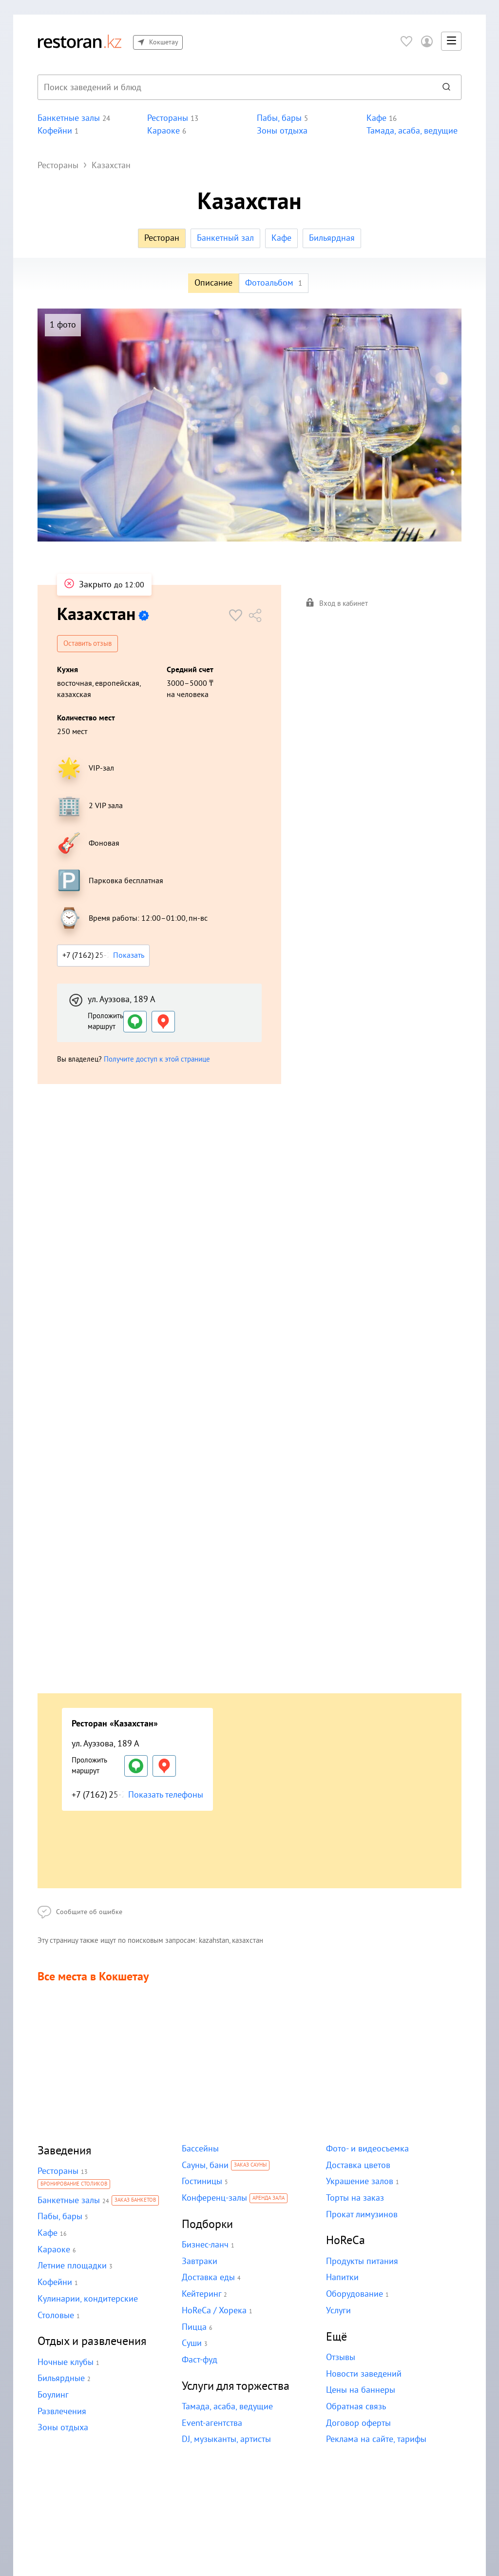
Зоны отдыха (62, 2428)
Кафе (281, 238)
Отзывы (340, 2357)
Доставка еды (208, 2278)
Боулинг (53, 2395)
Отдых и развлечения (92, 2341)
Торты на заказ (354, 2198)
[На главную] (79, 41)
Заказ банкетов (134, 2201)
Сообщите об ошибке (78, 1912)
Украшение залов (359, 2182)
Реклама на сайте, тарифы (375, 2439)
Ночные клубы (65, 2362)
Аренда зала (268, 2199)
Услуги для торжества (236, 2386)
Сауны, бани (205, 2165)
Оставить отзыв (87, 643)
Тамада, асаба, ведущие (226, 2407)
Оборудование (354, 2294)
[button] (451, 41)
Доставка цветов (357, 2165)
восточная (74, 683)
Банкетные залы (68, 2201)
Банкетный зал (225, 238)
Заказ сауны (250, 2166)
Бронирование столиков (74, 2185)
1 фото (63, 324)
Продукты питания (361, 2261)
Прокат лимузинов (361, 2215)
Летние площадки (72, 2266)
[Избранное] (406, 41)
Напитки (342, 2278)
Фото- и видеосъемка (366, 2149)
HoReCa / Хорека (214, 2311)
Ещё (336, 2337)
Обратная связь (355, 2407)
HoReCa (345, 2240)
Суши (192, 2343)
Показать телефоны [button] (165, 1795)
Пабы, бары (59, 2217)
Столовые (56, 2316)
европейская (116, 683)
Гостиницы (202, 2182)
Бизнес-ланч (205, 2245)
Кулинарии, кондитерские (87, 2299)
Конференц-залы (214, 2198)
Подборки (207, 2224)
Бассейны (200, 2149)
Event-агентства (212, 2423)
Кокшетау (157, 42)
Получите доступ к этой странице (156, 1059)
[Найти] (446, 87)
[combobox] (233, 87)
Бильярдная (331, 238)
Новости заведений (363, 2374)
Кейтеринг (201, 2294)
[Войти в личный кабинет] (427, 41)
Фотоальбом (274, 283)
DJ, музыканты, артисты (225, 2439)
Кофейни (55, 2282)
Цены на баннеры (360, 2390)
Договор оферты (357, 2423)
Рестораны (58, 2171)
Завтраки (199, 2261)
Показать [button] (128, 955)
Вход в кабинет (337, 603)
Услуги (338, 2311)
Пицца (194, 2327)
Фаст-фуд (199, 2360)
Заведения (65, 2151)
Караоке (54, 2250)
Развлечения (62, 2412)
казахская (74, 694)
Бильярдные (61, 2378)
